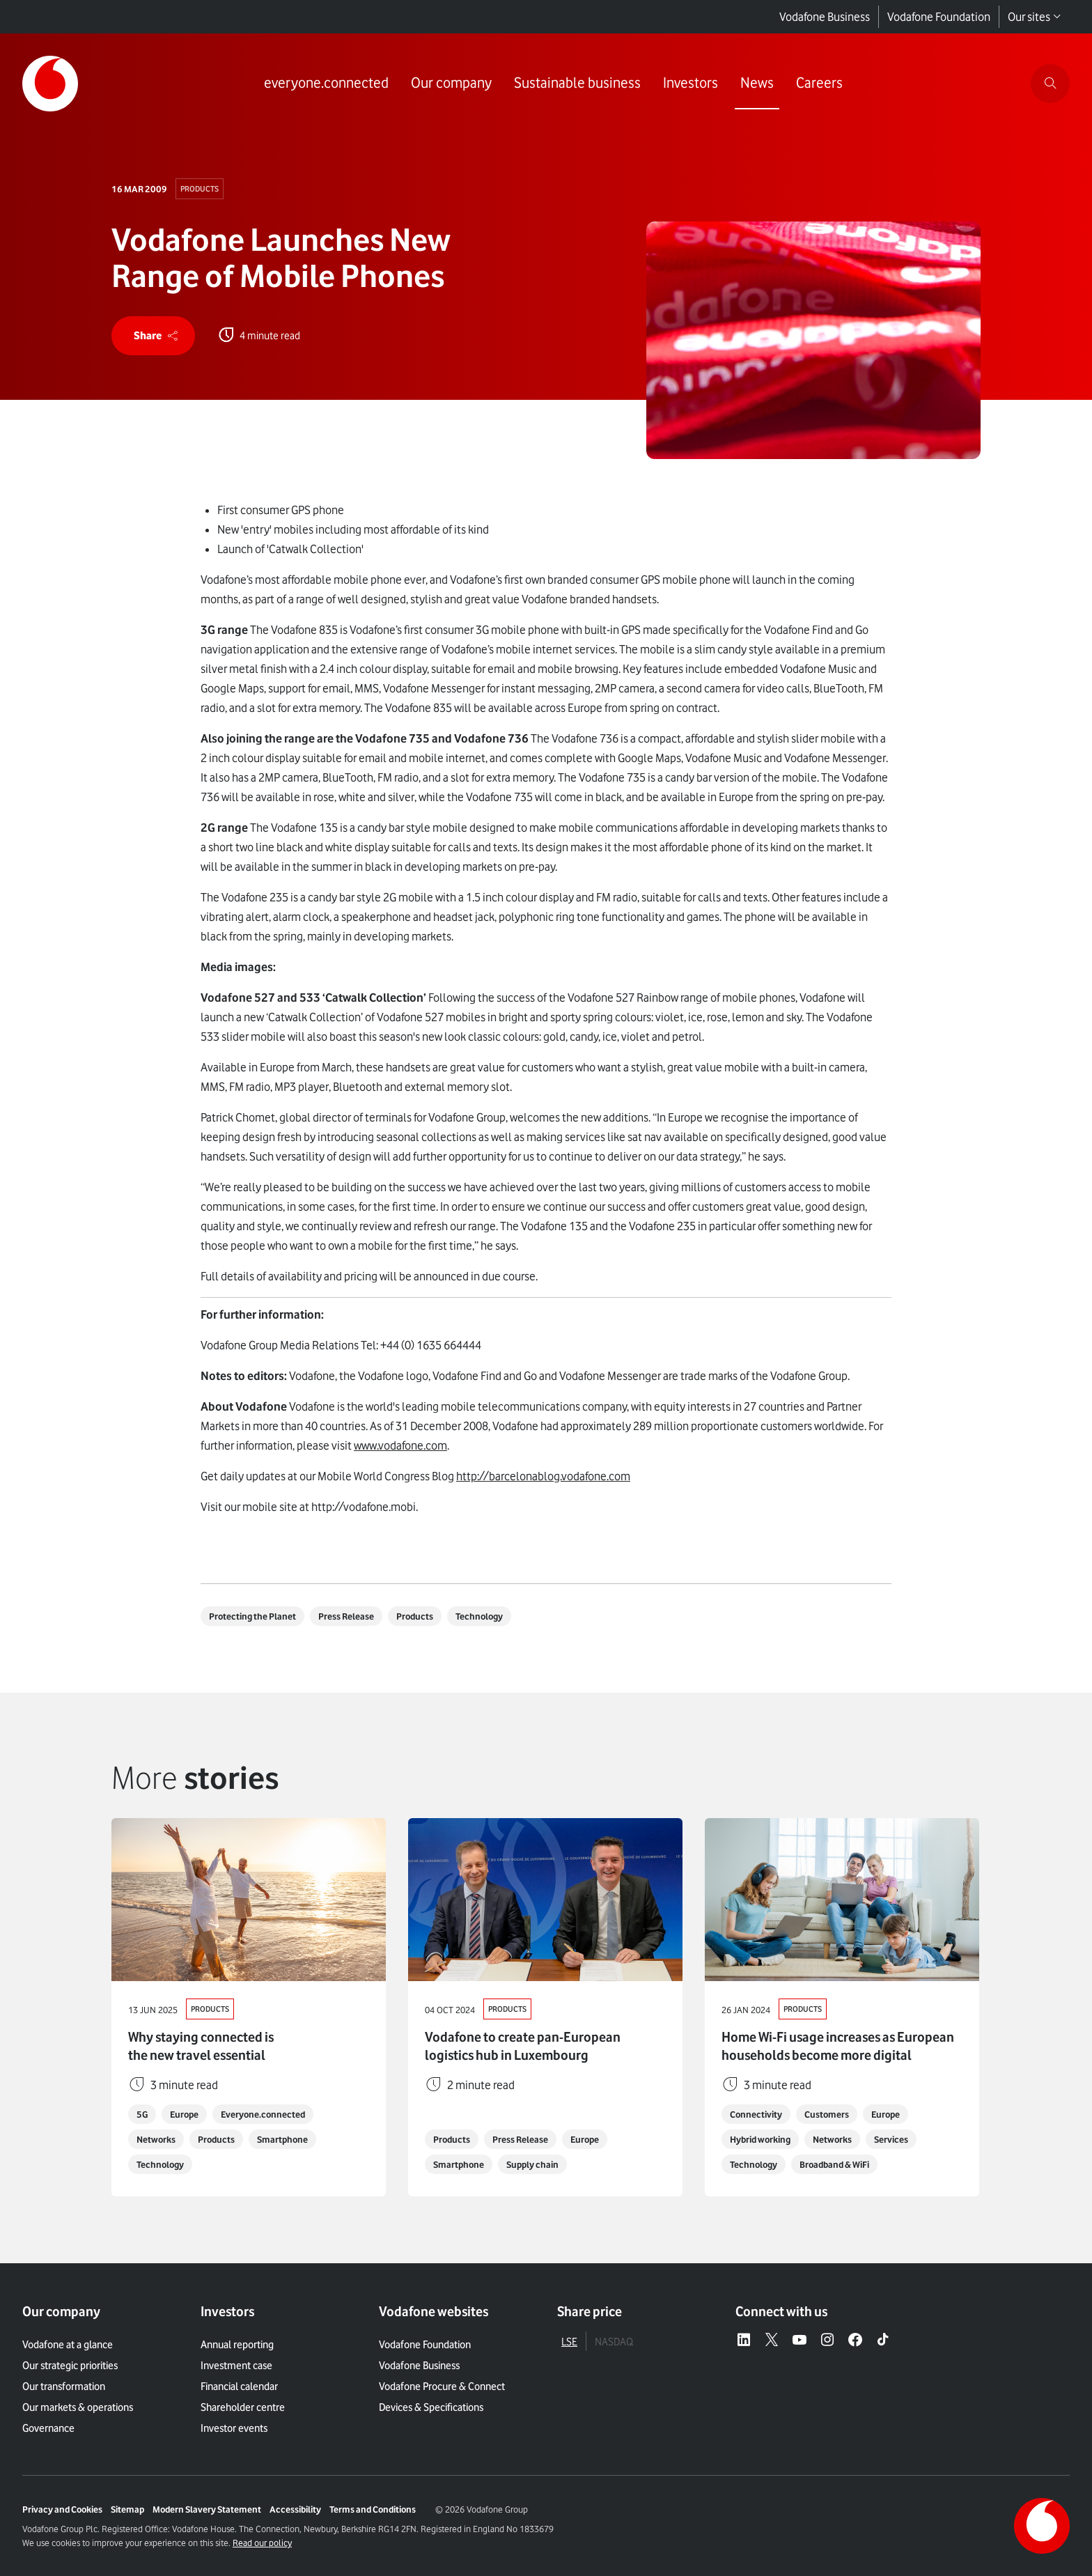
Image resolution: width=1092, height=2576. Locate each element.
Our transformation (63, 2386)
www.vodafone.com (400, 1445)
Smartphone (282, 2139)
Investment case (236, 2365)
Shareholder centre (243, 2407)
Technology (479, 1616)
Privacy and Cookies (62, 2509)
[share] (153, 335)
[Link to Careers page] (819, 83)
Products (199, 189)
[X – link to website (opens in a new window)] (771, 2340)
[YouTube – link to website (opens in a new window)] (799, 2340)
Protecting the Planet (252, 1616)
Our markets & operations (77, 2407)
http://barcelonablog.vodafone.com (543, 1476)
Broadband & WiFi (834, 2164)
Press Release (346, 1616)
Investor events (234, 2428)
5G (142, 2114)
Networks (156, 2139)
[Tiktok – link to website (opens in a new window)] (883, 2340)
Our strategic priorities (70, 2365)
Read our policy (262, 2542)
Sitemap (127, 2509)
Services (891, 2139)
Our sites (1034, 17)
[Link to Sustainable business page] (577, 83)
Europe (184, 2114)
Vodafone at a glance (67, 2344)
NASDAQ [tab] (614, 2342)
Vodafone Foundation (938, 17)
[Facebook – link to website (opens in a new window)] (855, 2340)
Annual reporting (237, 2344)
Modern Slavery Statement (207, 2509)
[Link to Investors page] (690, 83)
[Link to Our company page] (451, 83)
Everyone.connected (263, 2114)
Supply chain (532, 2164)
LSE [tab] (569, 2342)
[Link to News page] (757, 83)
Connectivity (756, 2114)
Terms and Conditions (372, 2509)
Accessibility (295, 2509)
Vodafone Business (824, 17)
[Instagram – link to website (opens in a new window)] (827, 2340)
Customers (826, 2114)
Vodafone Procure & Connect (442, 2386)
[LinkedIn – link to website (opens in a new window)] (743, 2340)
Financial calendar (239, 2386)
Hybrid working (760, 2139)
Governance (48, 2428)
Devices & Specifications (431, 2407)
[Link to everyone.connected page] (326, 83)
